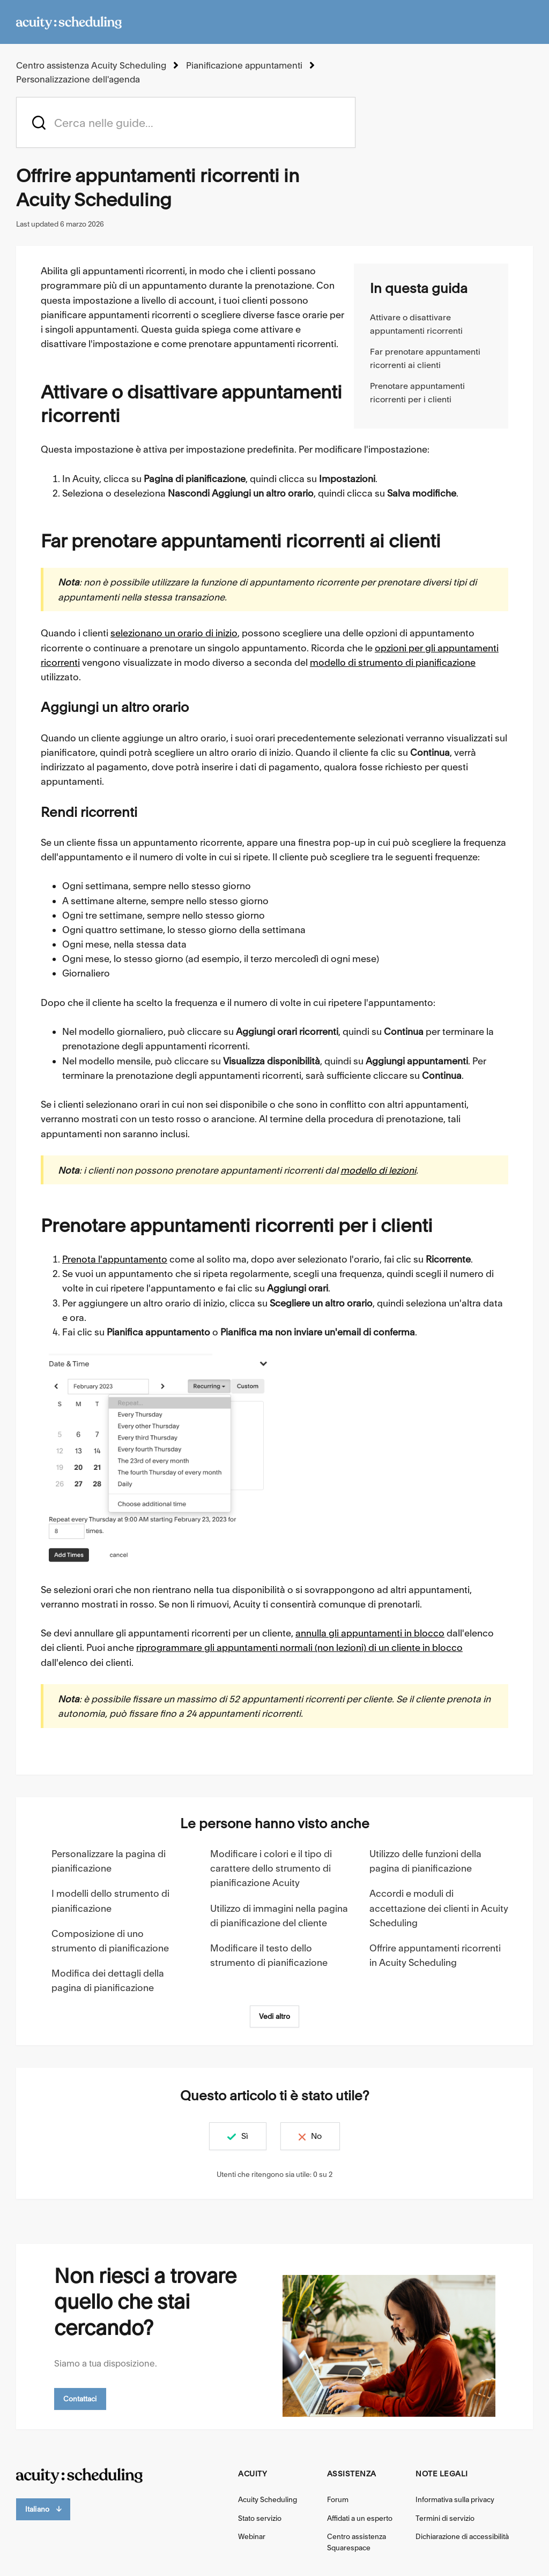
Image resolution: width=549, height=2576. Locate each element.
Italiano (43, 2508)
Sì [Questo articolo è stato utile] (239, 2136)
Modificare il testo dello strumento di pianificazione (269, 1954)
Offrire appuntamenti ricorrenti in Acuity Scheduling (435, 1954)
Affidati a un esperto (359, 2517)
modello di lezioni (378, 1169)
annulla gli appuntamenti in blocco (369, 1633)
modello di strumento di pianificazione (393, 661)
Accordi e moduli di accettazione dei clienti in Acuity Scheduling (438, 1908)
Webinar (251, 2536)
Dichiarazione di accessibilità (462, 2536)
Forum (337, 2499)
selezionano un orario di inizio (174, 633)
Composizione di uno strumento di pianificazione (110, 1940)
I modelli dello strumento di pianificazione (110, 1900)
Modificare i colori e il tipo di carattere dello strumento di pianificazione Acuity (271, 1867)
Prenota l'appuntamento (114, 1258)
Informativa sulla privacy (455, 2499)
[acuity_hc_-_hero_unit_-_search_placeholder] (185, 122)
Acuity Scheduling (267, 2499)
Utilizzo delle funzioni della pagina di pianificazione (425, 1860)
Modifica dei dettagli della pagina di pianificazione (107, 1980)
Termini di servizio (445, 2517)
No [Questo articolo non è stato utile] (321, 2136)
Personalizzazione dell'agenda (78, 78)
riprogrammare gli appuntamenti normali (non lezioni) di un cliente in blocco (299, 1647)
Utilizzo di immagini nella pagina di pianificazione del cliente (279, 1915)
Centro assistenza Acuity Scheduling (90, 65)
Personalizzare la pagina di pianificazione (108, 1860)
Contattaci (80, 2398)
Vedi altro (274, 2016)
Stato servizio (259, 2517)
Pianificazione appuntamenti (242, 65)
